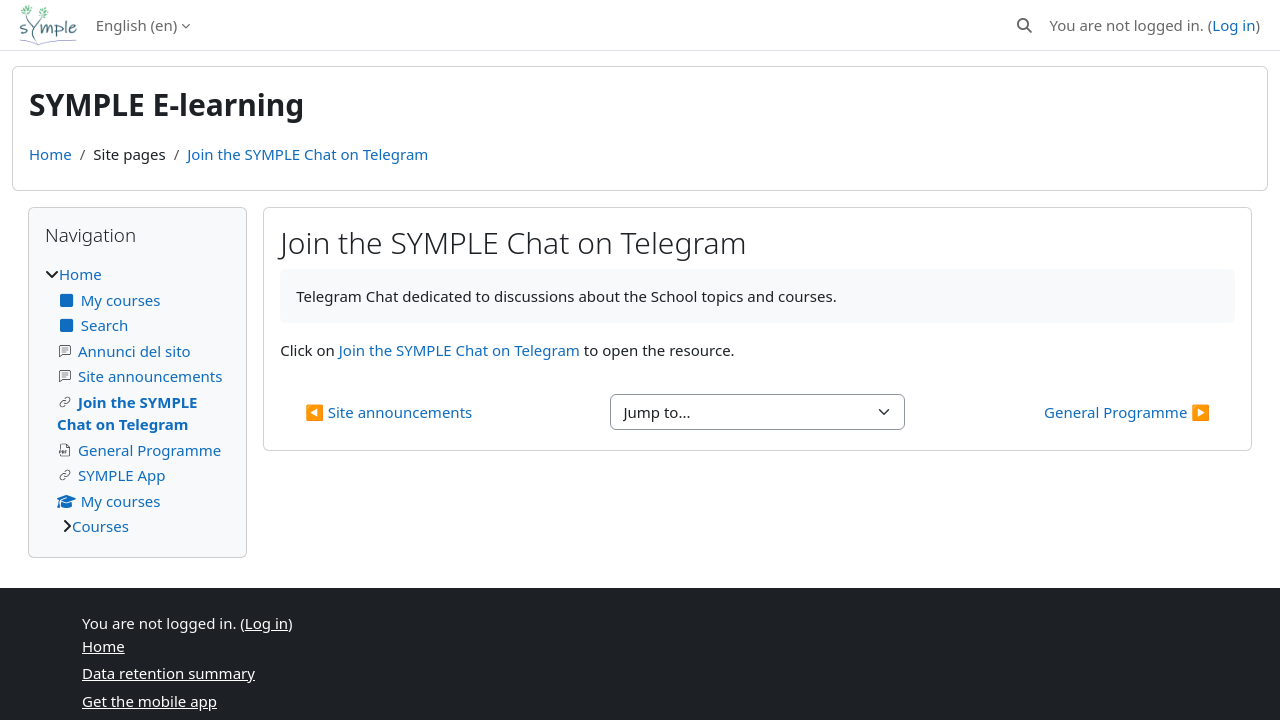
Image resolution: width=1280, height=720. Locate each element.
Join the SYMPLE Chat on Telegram (307, 154)
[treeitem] (137, 400)
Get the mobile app (149, 701)
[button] (1024, 25)
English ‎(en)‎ (137, 25)
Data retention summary (168, 673)
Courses (100, 526)
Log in (1233, 25)
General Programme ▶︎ (1127, 412)
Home (50, 154)
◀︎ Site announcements (388, 412)
